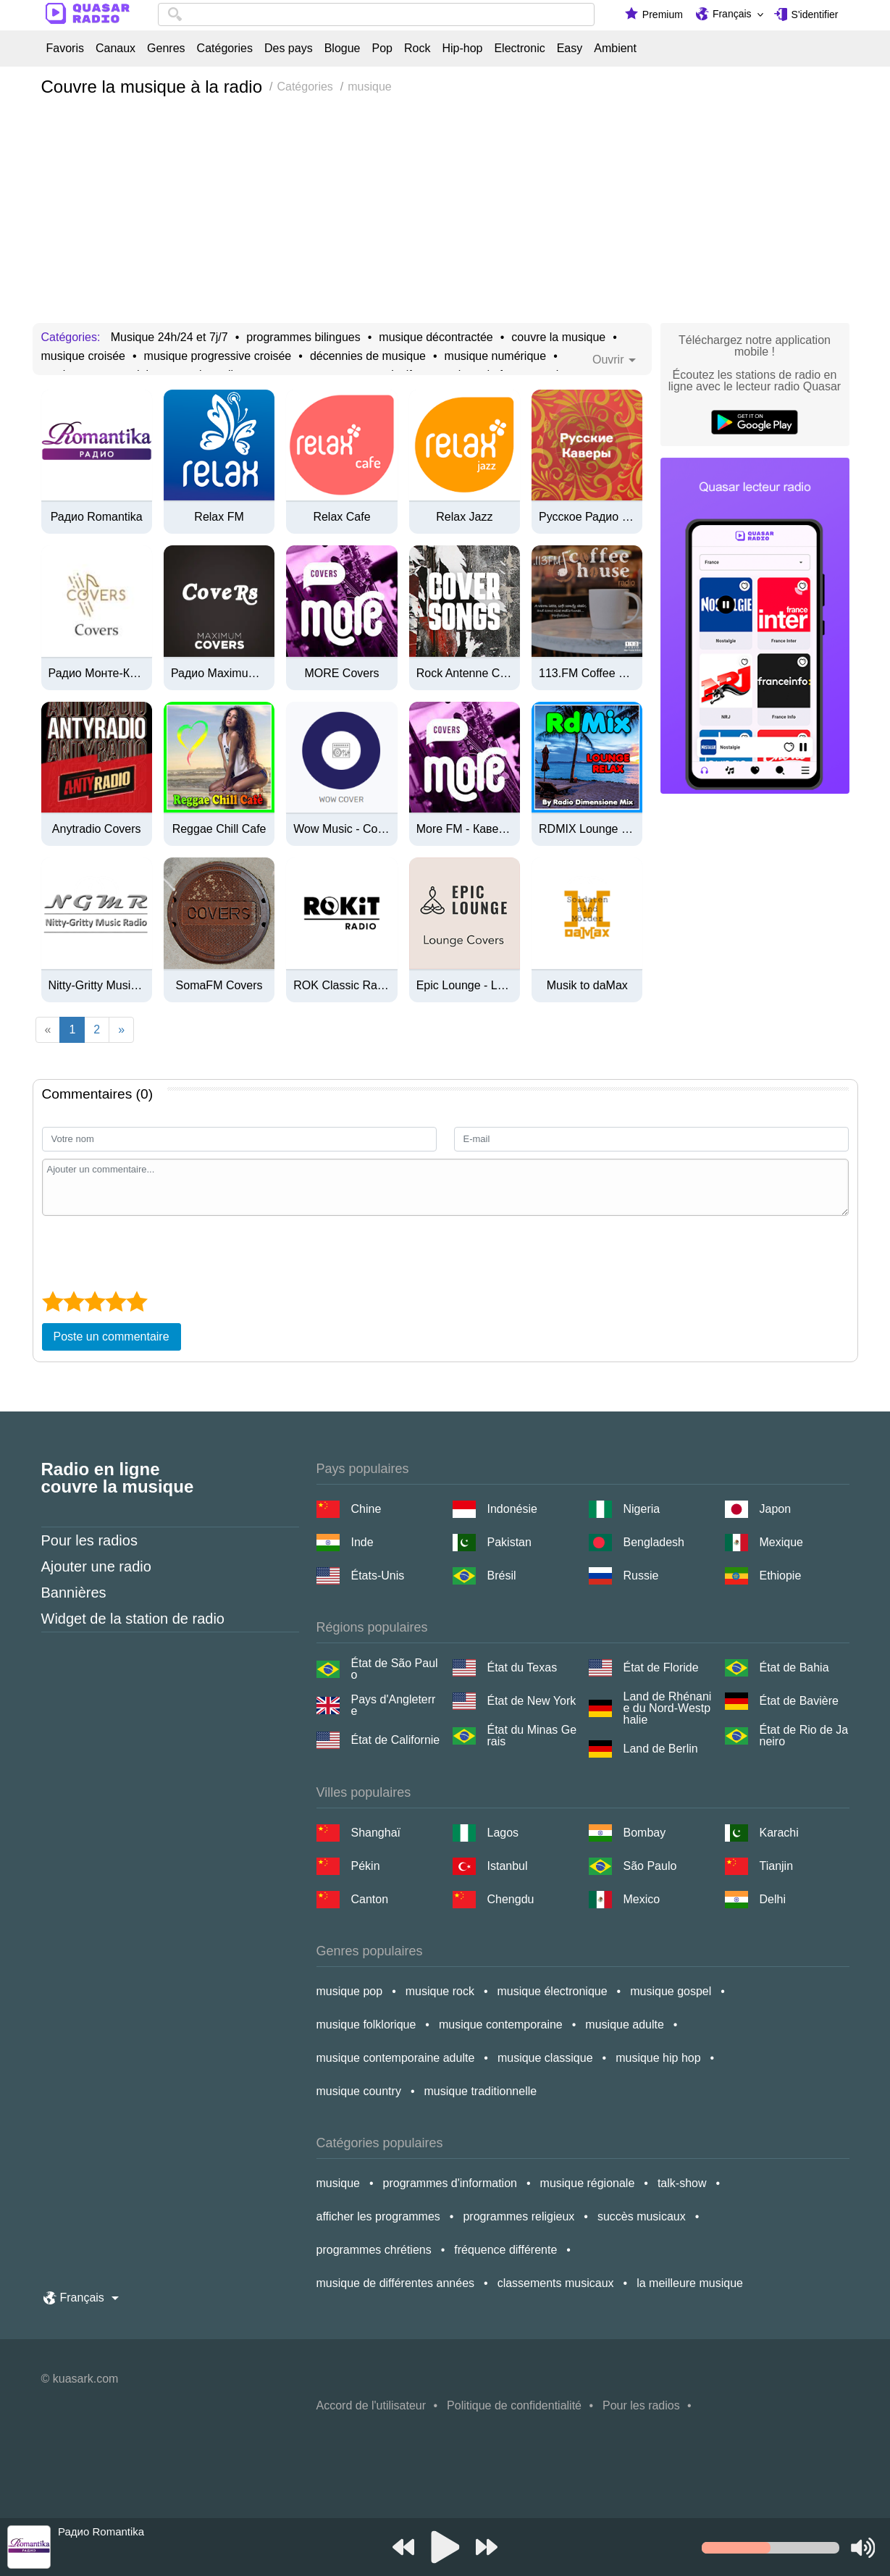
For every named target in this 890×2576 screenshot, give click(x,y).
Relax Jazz (464, 517)
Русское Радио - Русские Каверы (587, 517)
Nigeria (642, 1509)
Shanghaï (376, 1832)
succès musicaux (641, 2216)
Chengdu (510, 1899)
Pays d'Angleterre (393, 1705)
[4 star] (115, 1301)
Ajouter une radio (96, 1566)
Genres (166, 48)
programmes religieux (518, 2216)
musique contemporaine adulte (395, 2058)
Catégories (225, 48)
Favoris (65, 48)
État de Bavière (799, 1701)
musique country (358, 2091)
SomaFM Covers (219, 985)
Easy (570, 48)
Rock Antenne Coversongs (464, 673)
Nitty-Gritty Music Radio (97, 985)
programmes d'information (450, 2183)
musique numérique (496, 356)
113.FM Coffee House (587, 673)
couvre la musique (558, 337)
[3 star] (94, 1301)
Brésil (501, 1575)
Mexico (642, 1899)
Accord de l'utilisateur (371, 2405)
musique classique (545, 2058)
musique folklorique (366, 2024)
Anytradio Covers (96, 829)
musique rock (440, 1991)
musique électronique (553, 1991)
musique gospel (670, 1991)
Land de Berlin (661, 1748)
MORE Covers (341, 673)
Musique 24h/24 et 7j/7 (169, 337)
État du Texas (522, 1667)
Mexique (781, 1542)
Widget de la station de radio (133, 1619)
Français (732, 14)
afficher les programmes (378, 2216)
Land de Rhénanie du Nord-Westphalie (668, 1708)
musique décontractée (435, 337)
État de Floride (661, 1667)
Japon (776, 1509)
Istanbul (507, 1866)
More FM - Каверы (464, 829)
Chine (366, 1509)
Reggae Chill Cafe (219, 829)
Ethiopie (781, 1575)
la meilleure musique (690, 2283)
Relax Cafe (341, 517)
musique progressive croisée (218, 356)
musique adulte (624, 2024)
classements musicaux (556, 2283)
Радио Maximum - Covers (219, 673)
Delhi (773, 1899)
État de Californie (395, 1740)
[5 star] (136, 1301)
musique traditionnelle (480, 2091)
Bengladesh (654, 1542)
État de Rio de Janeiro (804, 1736)
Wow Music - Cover (341, 829)
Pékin (365, 1866)
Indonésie (512, 1509)
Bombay (645, 1832)
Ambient (615, 48)
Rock (417, 48)
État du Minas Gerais (532, 1736)
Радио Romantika (97, 517)
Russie (641, 1575)
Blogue (342, 48)
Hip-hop (462, 48)
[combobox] (376, 14)
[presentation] (152, 1251)
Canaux (115, 48)
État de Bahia (794, 1667)
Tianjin (777, 1866)
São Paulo (650, 1866)
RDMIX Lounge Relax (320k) (587, 829)
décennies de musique (368, 356)
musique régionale (587, 2183)
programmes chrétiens (374, 2250)
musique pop (349, 1991)
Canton (370, 1899)
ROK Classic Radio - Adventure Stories (341, 985)
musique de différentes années (395, 2283)
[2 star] (73, 1301)
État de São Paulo (394, 1669)
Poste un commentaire (111, 1336)
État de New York (531, 1701)
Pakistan (509, 1542)
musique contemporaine (501, 2024)
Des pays (288, 48)
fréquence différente (505, 2250)
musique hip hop (658, 2058)
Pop (381, 48)
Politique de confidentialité (514, 2405)
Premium (662, 14)
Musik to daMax (587, 985)
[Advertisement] (445, 214)
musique (338, 2183)
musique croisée (83, 356)
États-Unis (378, 1575)
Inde (362, 1542)
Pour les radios (89, 1540)
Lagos (503, 1832)
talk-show (682, 2183)
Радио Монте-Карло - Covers (97, 673)
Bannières (73, 1592)
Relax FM (218, 517)
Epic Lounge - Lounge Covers (464, 985)
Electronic (519, 48)
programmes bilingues (303, 337)
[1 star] (52, 1301)
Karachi (779, 1832)
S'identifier (815, 14)
